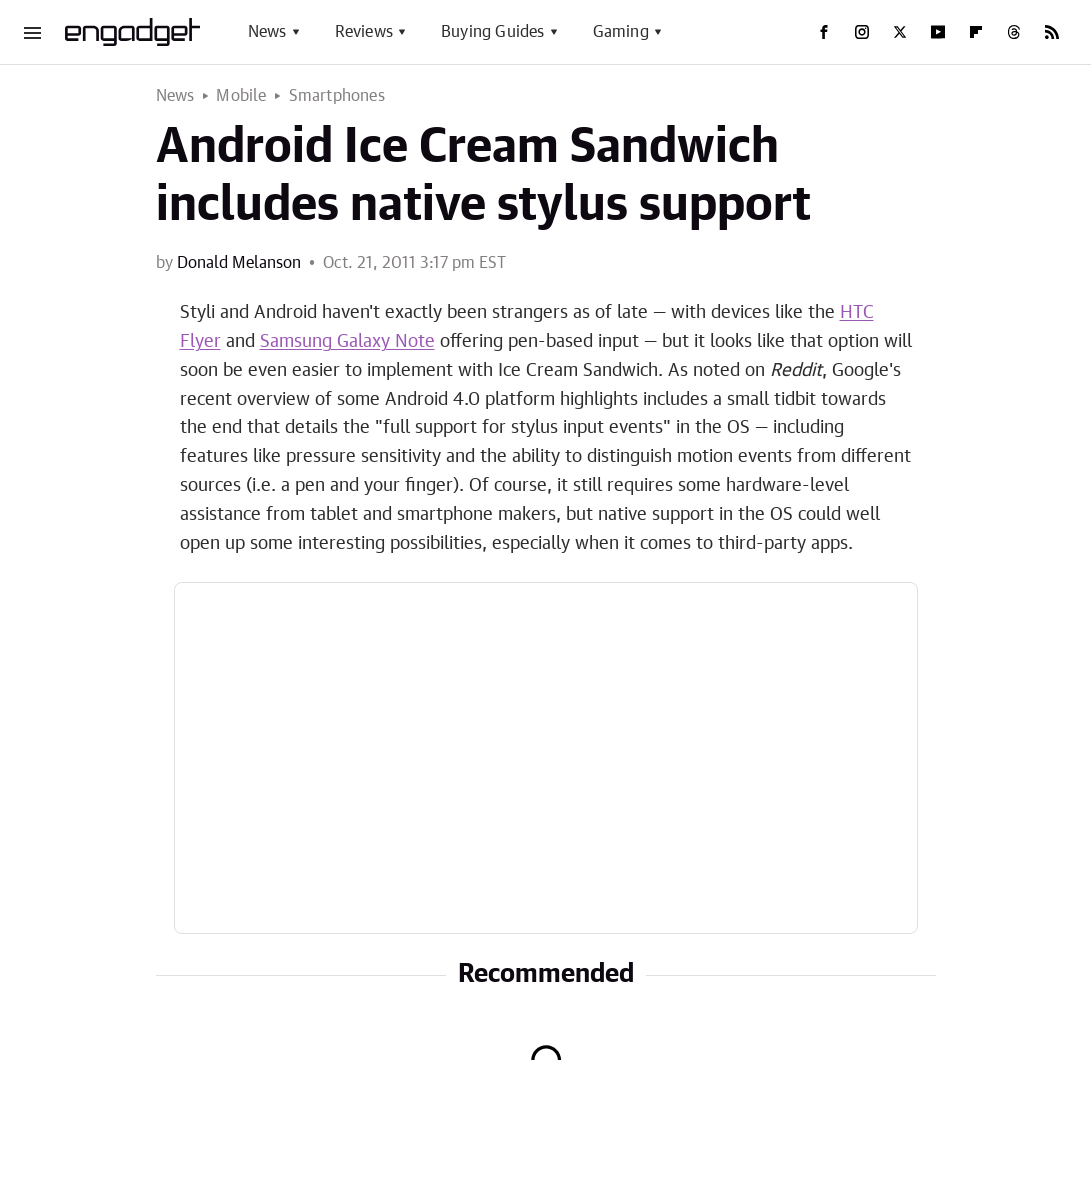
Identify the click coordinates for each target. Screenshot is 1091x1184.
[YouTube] (938, 32)
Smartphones (337, 96)
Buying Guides (493, 32)
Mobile (241, 96)
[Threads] (1014, 32)
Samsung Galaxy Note (347, 342)
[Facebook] (824, 32)
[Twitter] (900, 32)
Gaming (621, 32)
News (267, 32)
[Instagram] (862, 32)
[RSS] (1052, 32)
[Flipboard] (976, 32)
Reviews (364, 32)
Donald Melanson (239, 263)
